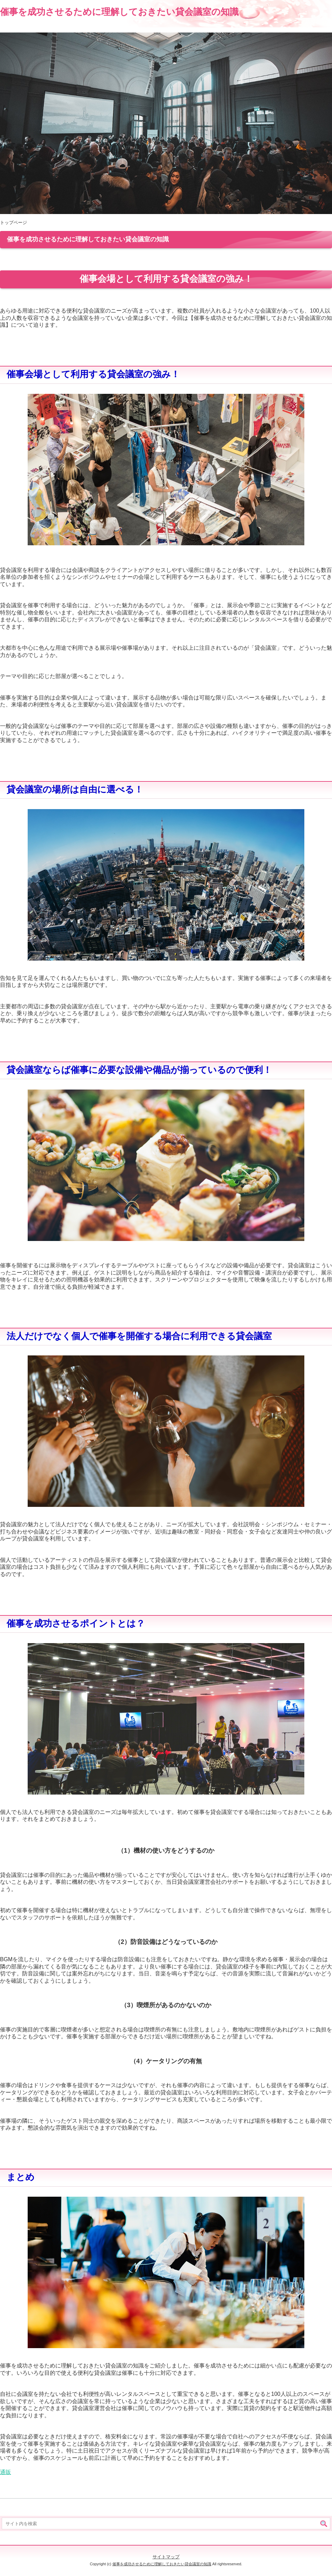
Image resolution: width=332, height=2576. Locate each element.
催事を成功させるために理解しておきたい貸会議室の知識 (119, 12)
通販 (5, 2472)
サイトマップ (166, 2556)
